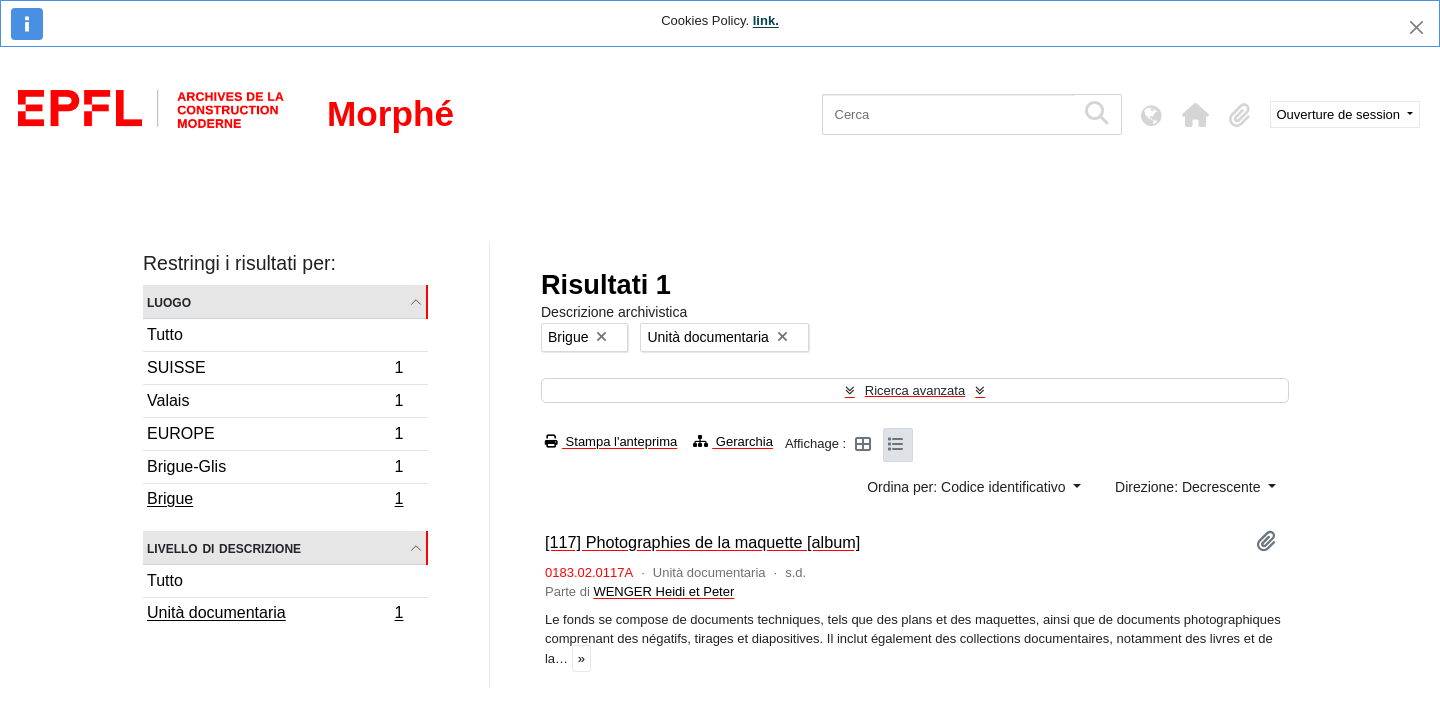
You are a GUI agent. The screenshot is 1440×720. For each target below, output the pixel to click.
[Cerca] (948, 114)
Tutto (165, 334)
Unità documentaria (275, 615)
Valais (275, 403)
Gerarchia (733, 441)
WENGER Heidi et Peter (663, 591)
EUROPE (275, 436)
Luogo (169, 301)
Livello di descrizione (224, 547)
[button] (1196, 115)
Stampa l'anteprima (611, 441)
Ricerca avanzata (915, 390)
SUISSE (275, 370)
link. (766, 20)
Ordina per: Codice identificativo (968, 487)
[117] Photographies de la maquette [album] (702, 542)
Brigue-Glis (275, 469)
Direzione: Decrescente (1189, 487)
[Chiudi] (1416, 27)
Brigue (275, 501)
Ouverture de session (1340, 114)
